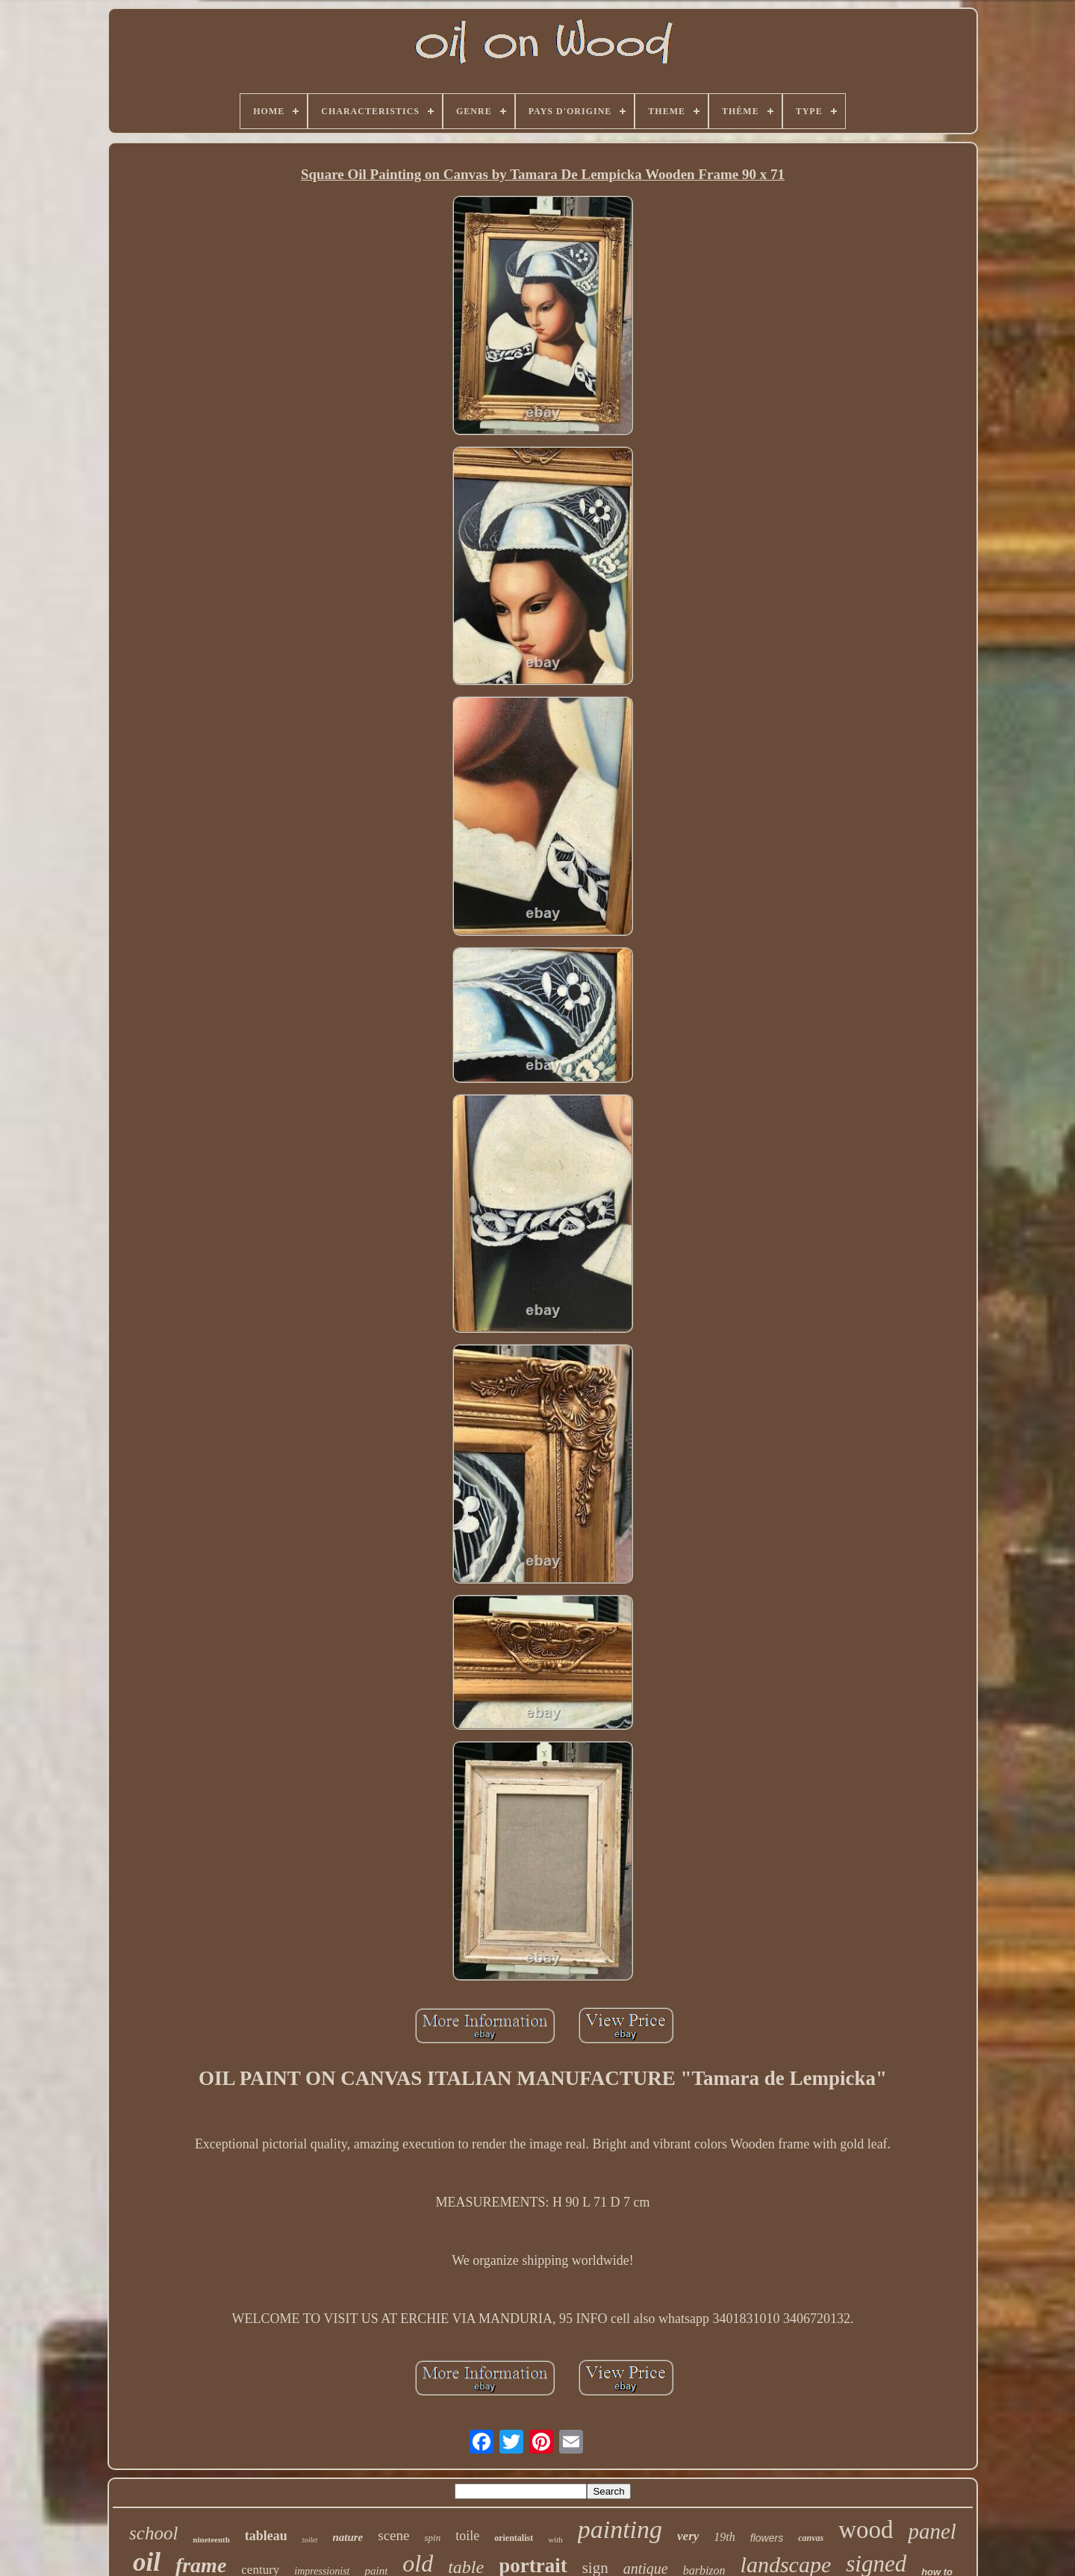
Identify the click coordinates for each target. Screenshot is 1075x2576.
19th (724, 2536)
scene (393, 2535)
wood (865, 2529)
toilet (310, 2540)
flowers (766, 2538)
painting (620, 2529)
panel (932, 2531)
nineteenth (211, 2539)
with (555, 2539)
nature (347, 2537)
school (153, 2533)
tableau (266, 2535)
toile (467, 2535)
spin (432, 2537)
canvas (810, 2538)
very (688, 2536)
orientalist (513, 2538)
